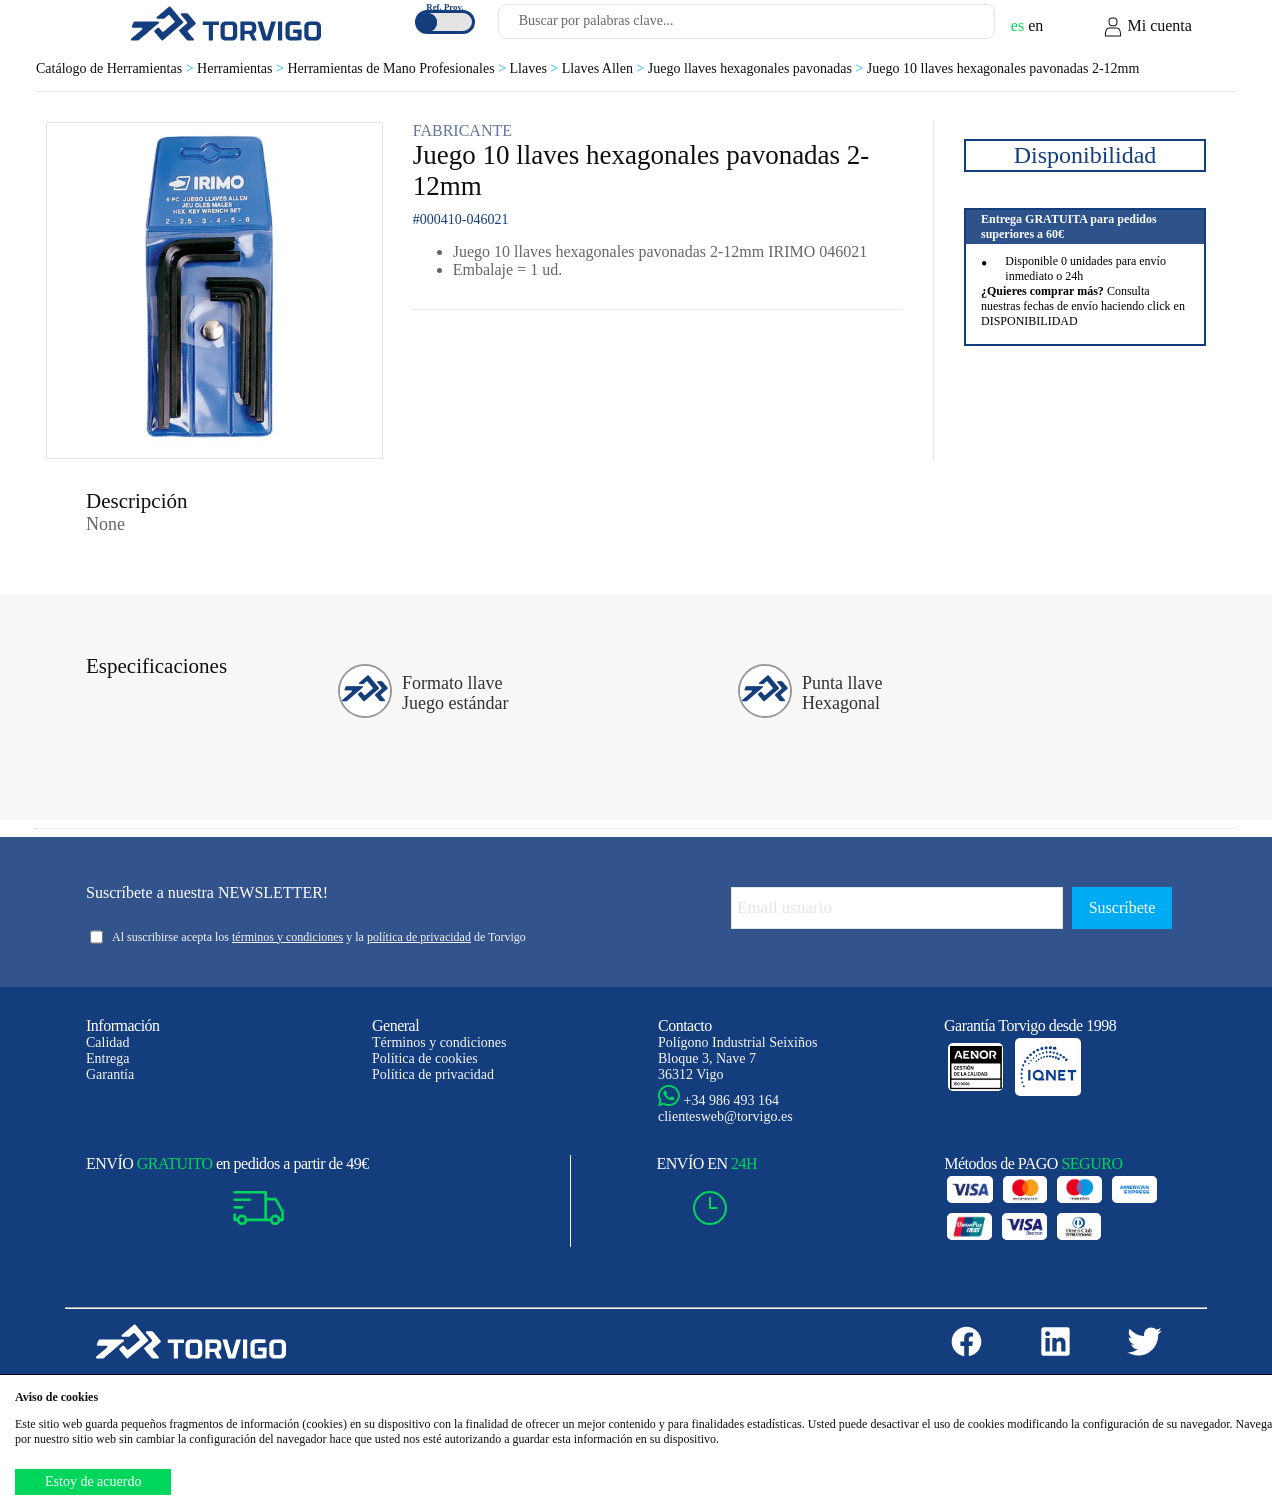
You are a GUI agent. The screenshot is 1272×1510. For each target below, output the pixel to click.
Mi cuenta (1147, 27)
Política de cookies (425, 1058)
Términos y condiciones (439, 1042)
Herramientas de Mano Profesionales (398, 68)
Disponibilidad (1085, 155)
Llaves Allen (605, 68)
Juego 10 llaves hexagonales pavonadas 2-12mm (1003, 68)
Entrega (108, 1058)
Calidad (108, 1042)
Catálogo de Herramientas (116, 68)
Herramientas (242, 68)
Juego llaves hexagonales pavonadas (757, 68)
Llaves (536, 68)
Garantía (110, 1074)
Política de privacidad (433, 1074)
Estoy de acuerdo (93, 1481)
